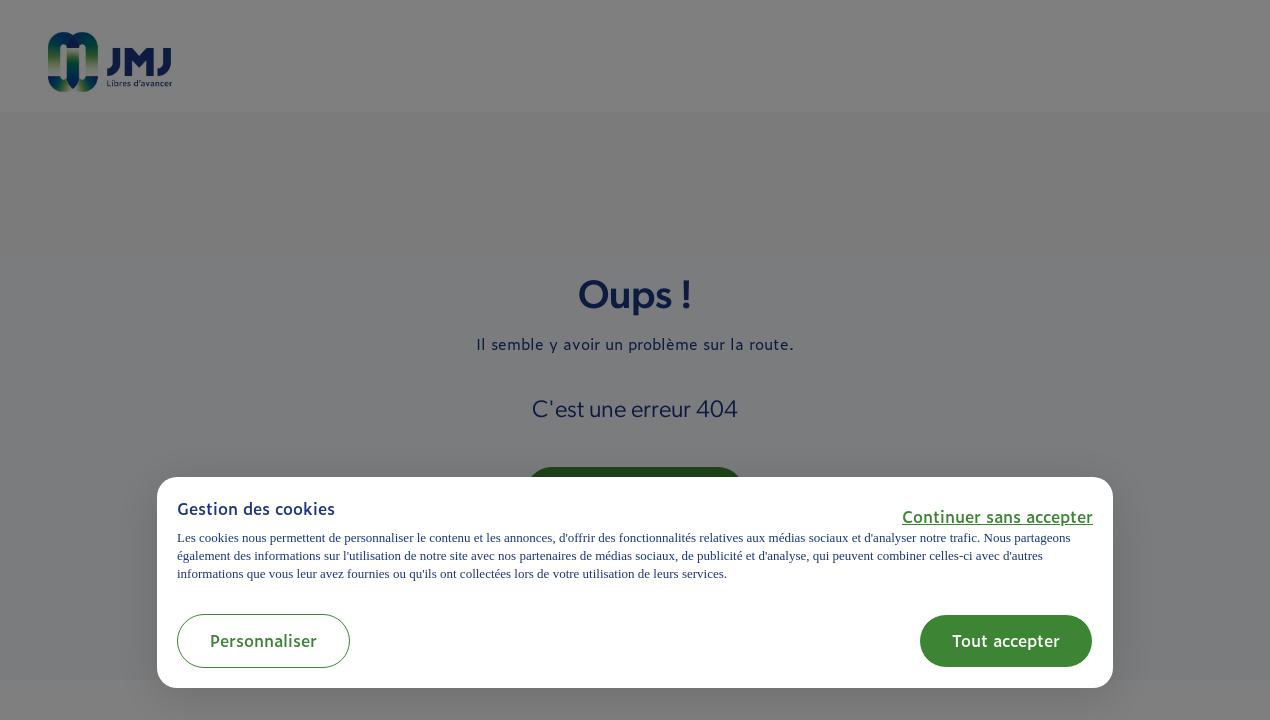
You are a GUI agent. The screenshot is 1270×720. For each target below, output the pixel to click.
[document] (635, 540)
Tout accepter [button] (1006, 640)
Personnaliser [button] (263, 640)
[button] (997, 516)
